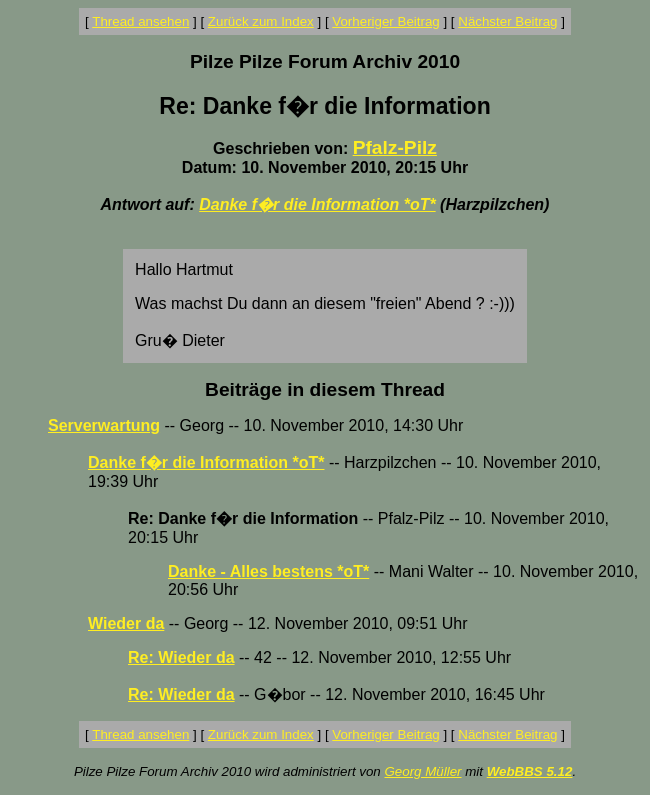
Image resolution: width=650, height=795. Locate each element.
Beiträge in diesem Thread (325, 389)
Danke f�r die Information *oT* (317, 204)
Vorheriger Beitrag (385, 21)
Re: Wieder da (181, 657)
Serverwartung (104, 425)
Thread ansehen (140, 21)
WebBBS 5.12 (530, 771)
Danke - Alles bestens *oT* (268, 571)
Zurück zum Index (261, 21)
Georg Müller (422, 771)
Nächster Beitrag (507, 21)
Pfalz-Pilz (395, 147)
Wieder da (126, 623)
